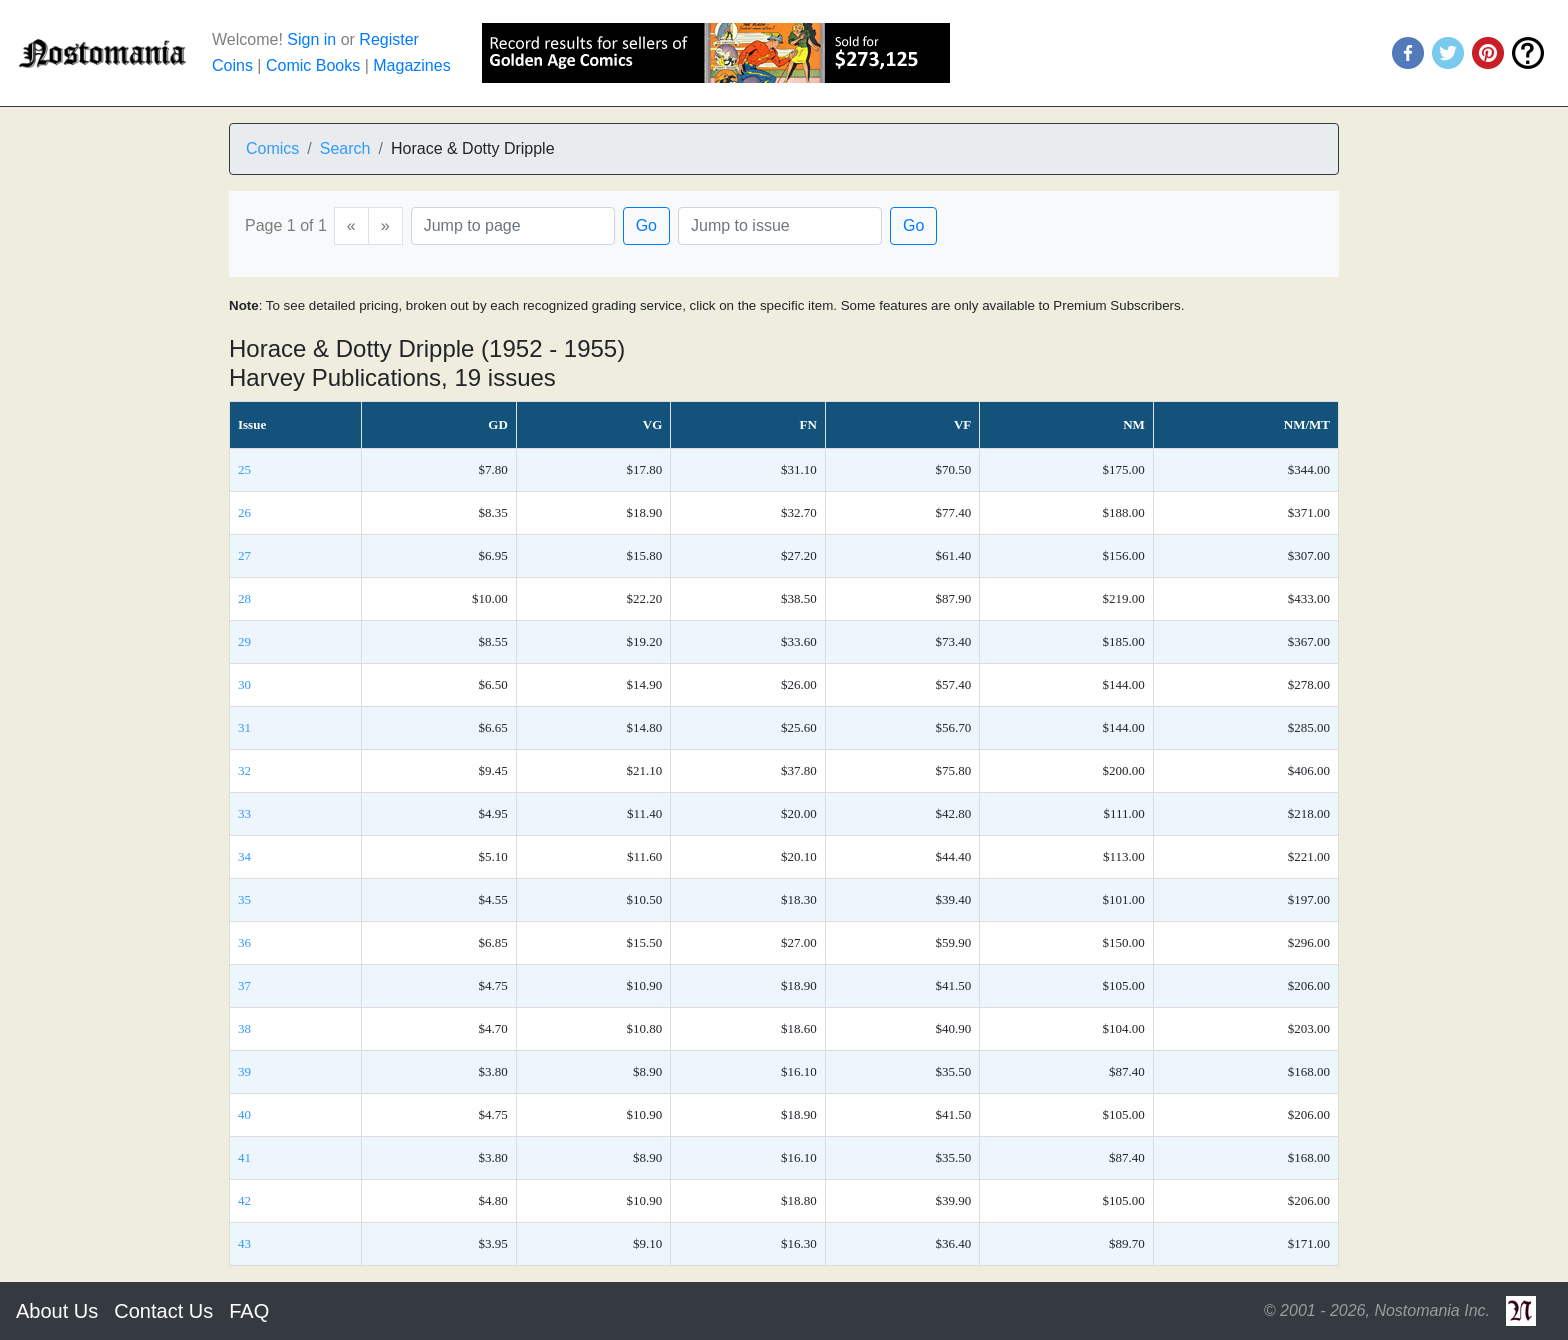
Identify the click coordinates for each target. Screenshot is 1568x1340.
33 (244, 813)
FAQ (249, 1311)
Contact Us (163, 1311)
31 (244, 727)
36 (244, 942)
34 (244, 856)
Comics (272, 148)
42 (244, 1200)
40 (244, 1114)
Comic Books (313, 65)
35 (244, 899)
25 (244, 469)
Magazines (411, 65)
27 (244, 555)
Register (389, 39)
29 (244, 641)
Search (345, 148)
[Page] (513, 226)
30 (244, 684)
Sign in (311, 39)
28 (244, 598)
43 (244, 1243)
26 (244, 512)
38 (244, 1028)
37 (244, 985)
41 (244, 1157)
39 (244, 1071)
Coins (232, 65)
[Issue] (780, 226)
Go (646, 225)
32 (244, 770)
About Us (57, 1311)
